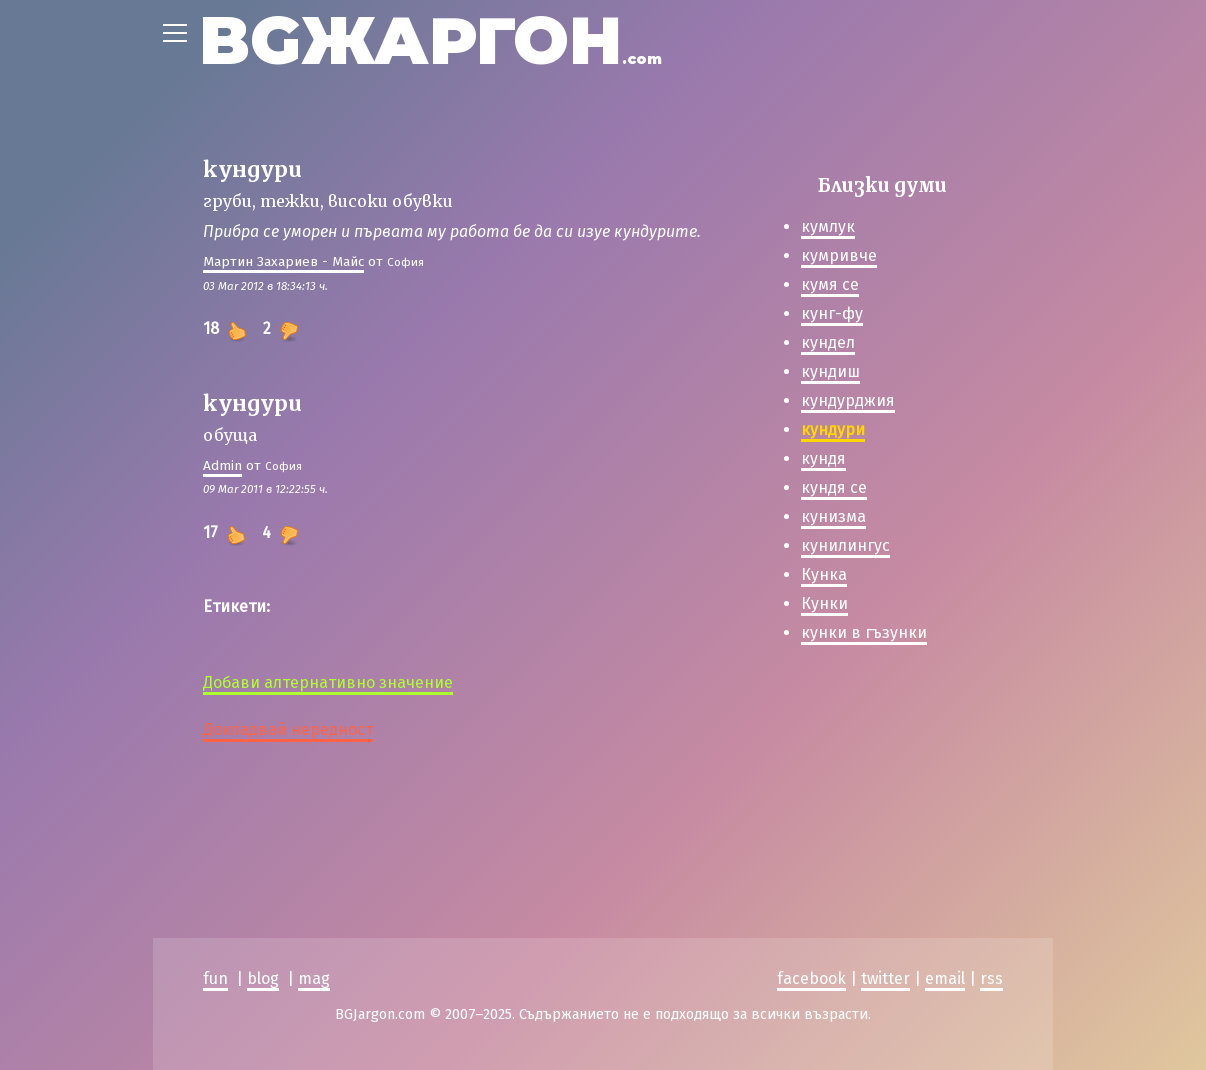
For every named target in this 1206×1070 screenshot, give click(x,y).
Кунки (824, 603)
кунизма (833, 516)
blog (263, 978)
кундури (833, 429)
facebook (811, 978)
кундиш (830, 371)
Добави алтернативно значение (328, 682)
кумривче (839, 255)
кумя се (830, 284)
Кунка (824, 574)
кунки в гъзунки (864, 632)
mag (314, 978)
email (945, 978)
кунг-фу (832, 313)
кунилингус (845, 545)
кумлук (828, 226)
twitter (885, 978)
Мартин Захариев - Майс (283, 261)
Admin (222, 465)
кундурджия (848, 400)
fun (215, 978)
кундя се (834, 487)
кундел (828, 342)
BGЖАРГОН (430, 40)
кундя (823, 458)
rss (991, 978)
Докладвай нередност (288, 729)
